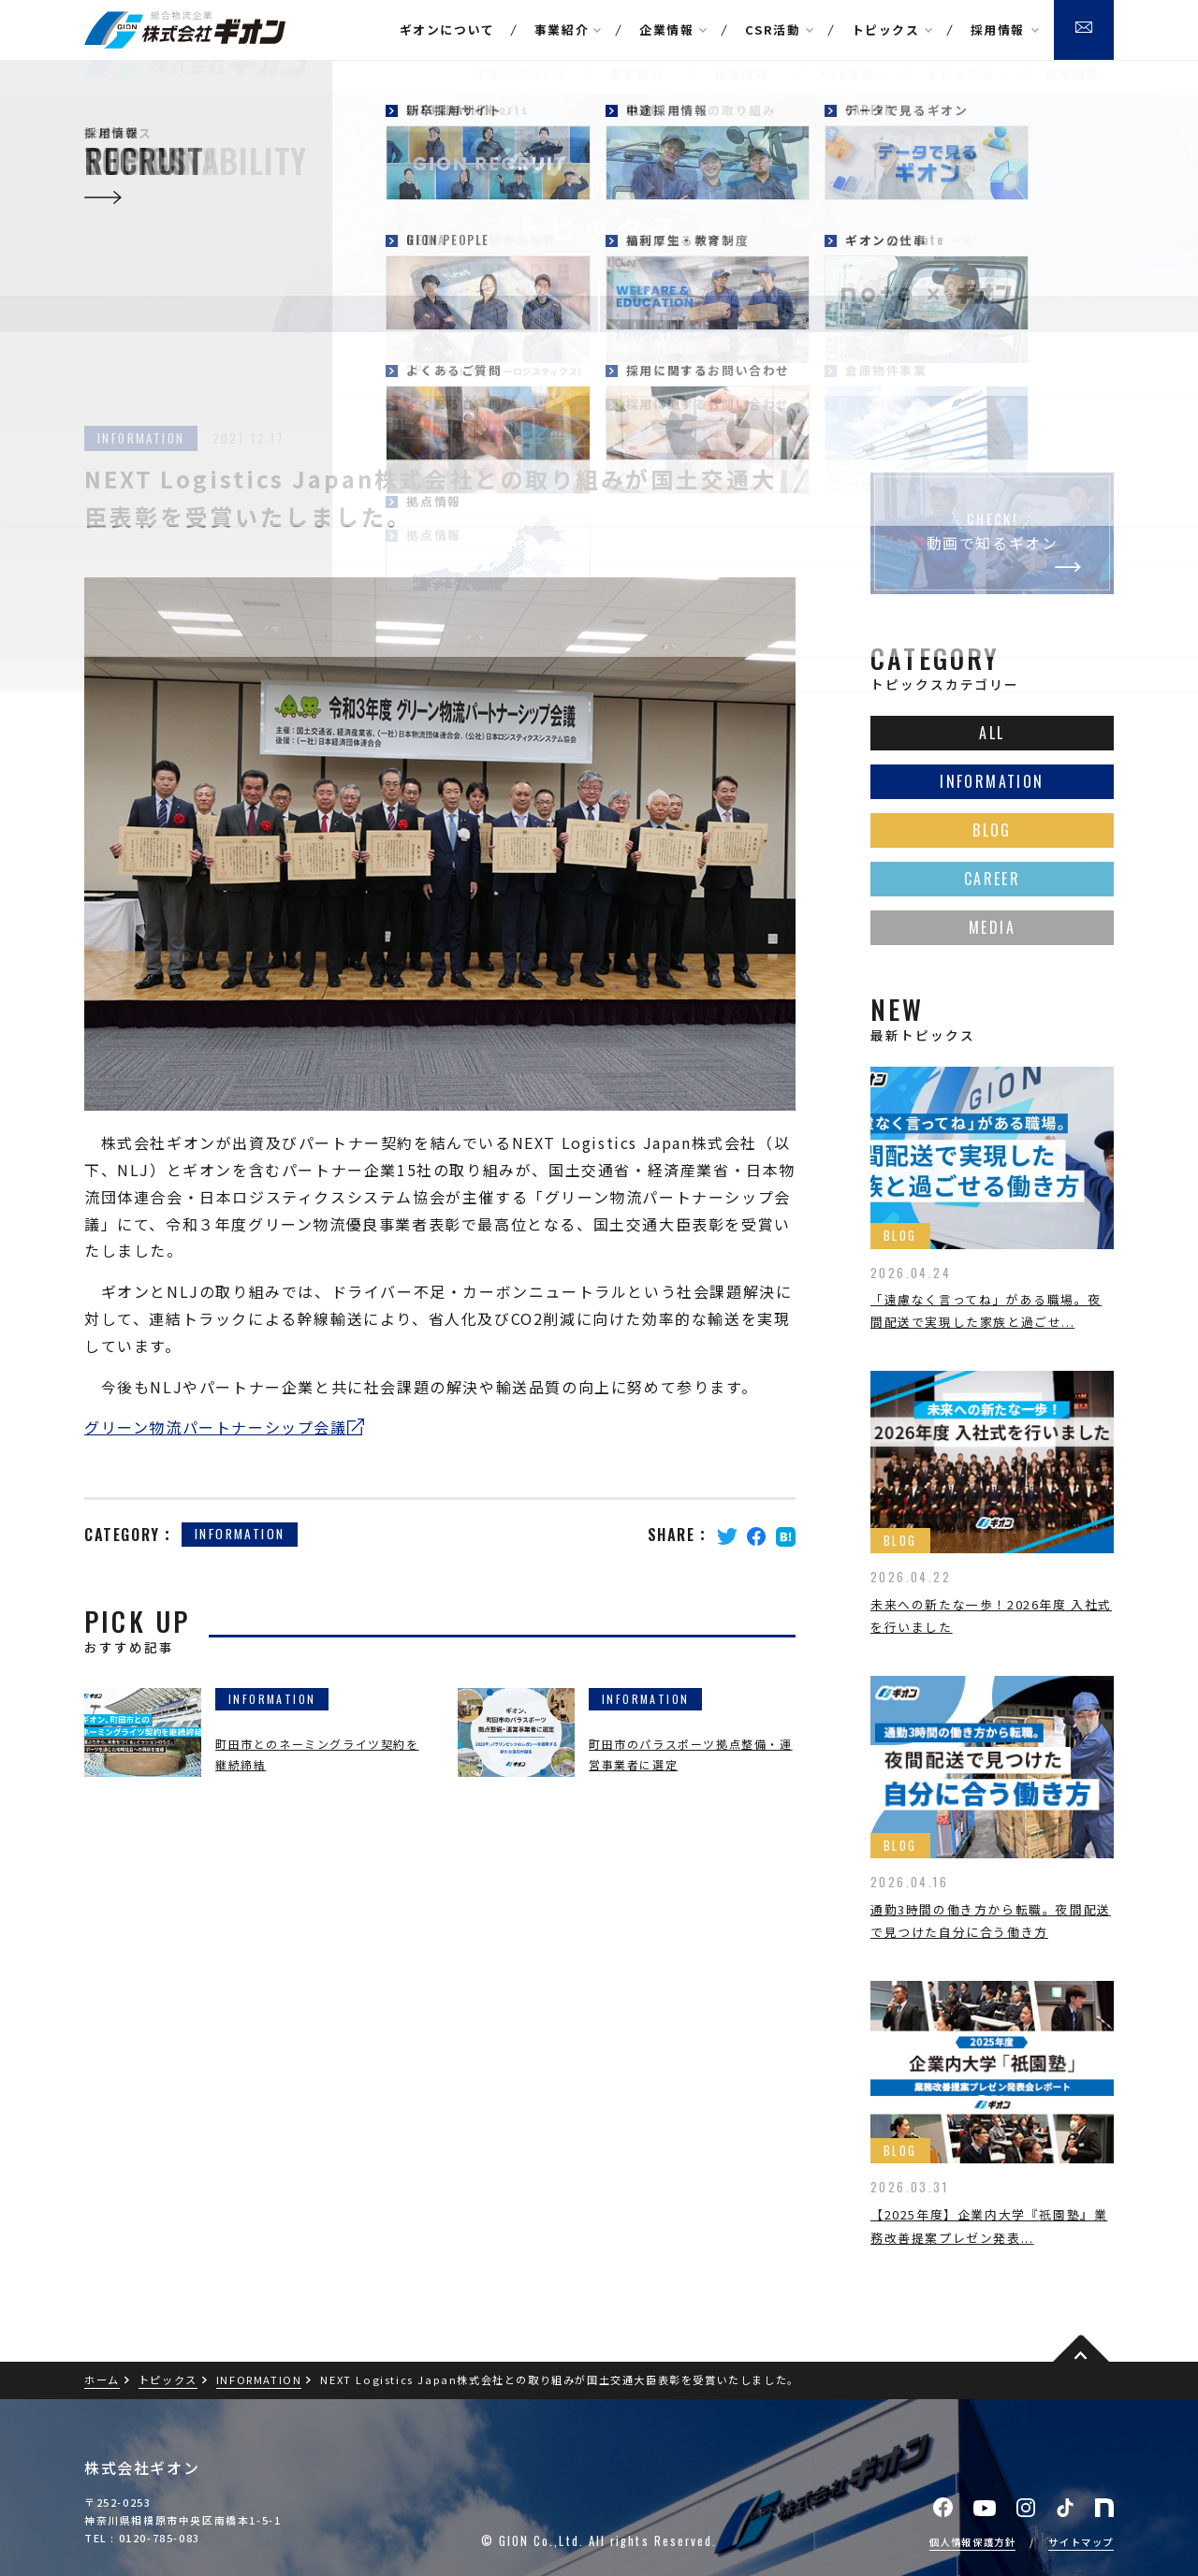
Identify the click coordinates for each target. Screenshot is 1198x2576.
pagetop (1081, 2350)
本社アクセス (913, 14)
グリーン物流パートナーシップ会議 (215, 1427)
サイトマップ (1081, 2542)
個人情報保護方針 (972, 2542)
